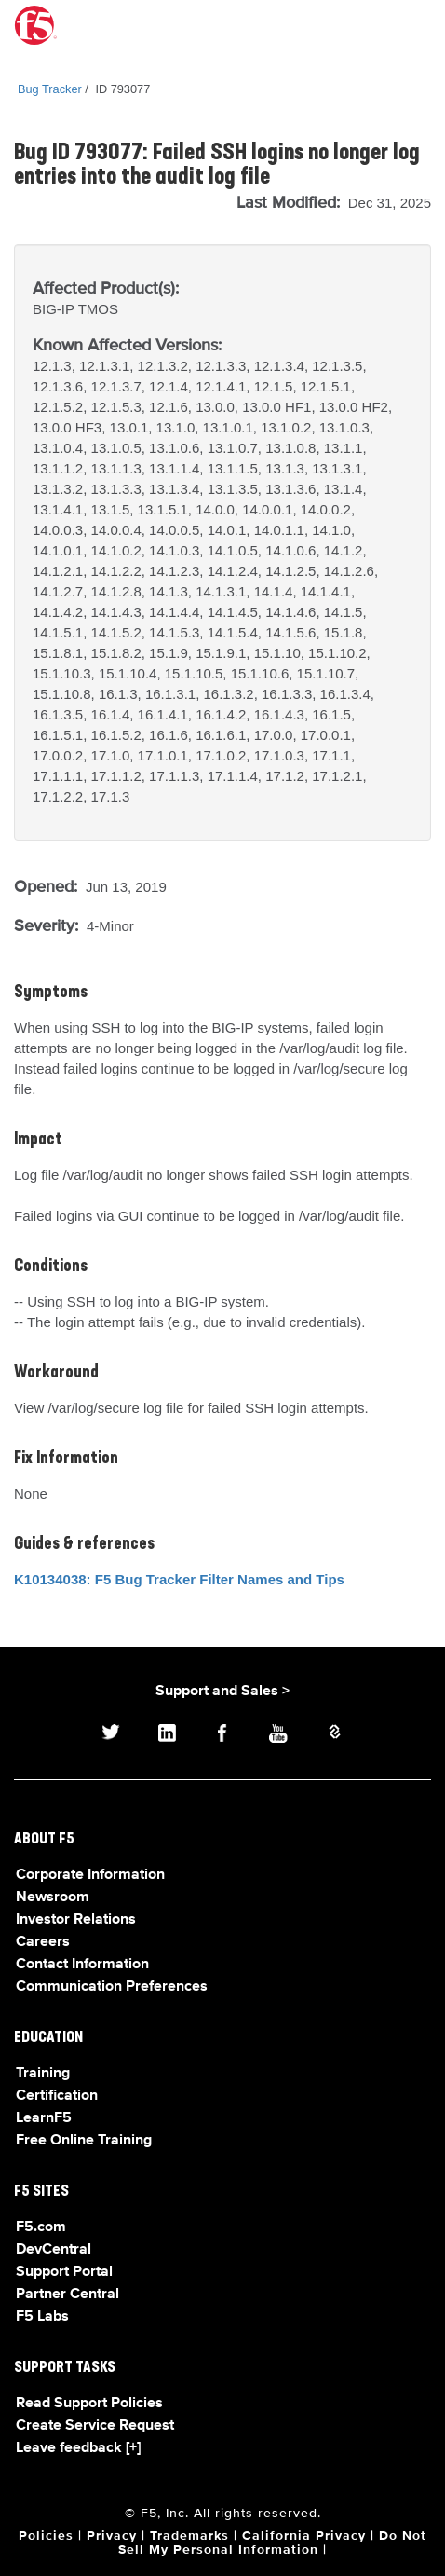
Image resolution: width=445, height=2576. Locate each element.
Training (43, 2073)
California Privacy (304, 2535)
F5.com (41, 2227)
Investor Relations (76, 1919)
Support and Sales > (222, 1691)
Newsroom (52, 1897)
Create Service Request (95, 2425)
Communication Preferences (112, 1987)
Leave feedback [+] (78, 2448)
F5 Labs (42, 2316)
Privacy (112, 2535)
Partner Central (67, 2294)
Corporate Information (90, 1875)
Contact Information (82, 1964)
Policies (46, 2535)
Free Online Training (84, 2140)
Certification (57, 2096)
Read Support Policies (89, 2403)
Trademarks (189, 2535)
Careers (43, 1942)
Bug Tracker (50, 89)
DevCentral (53, 2249)
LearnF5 (44, 2118)
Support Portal (64, 2272)
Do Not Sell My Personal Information (272, 2542)
